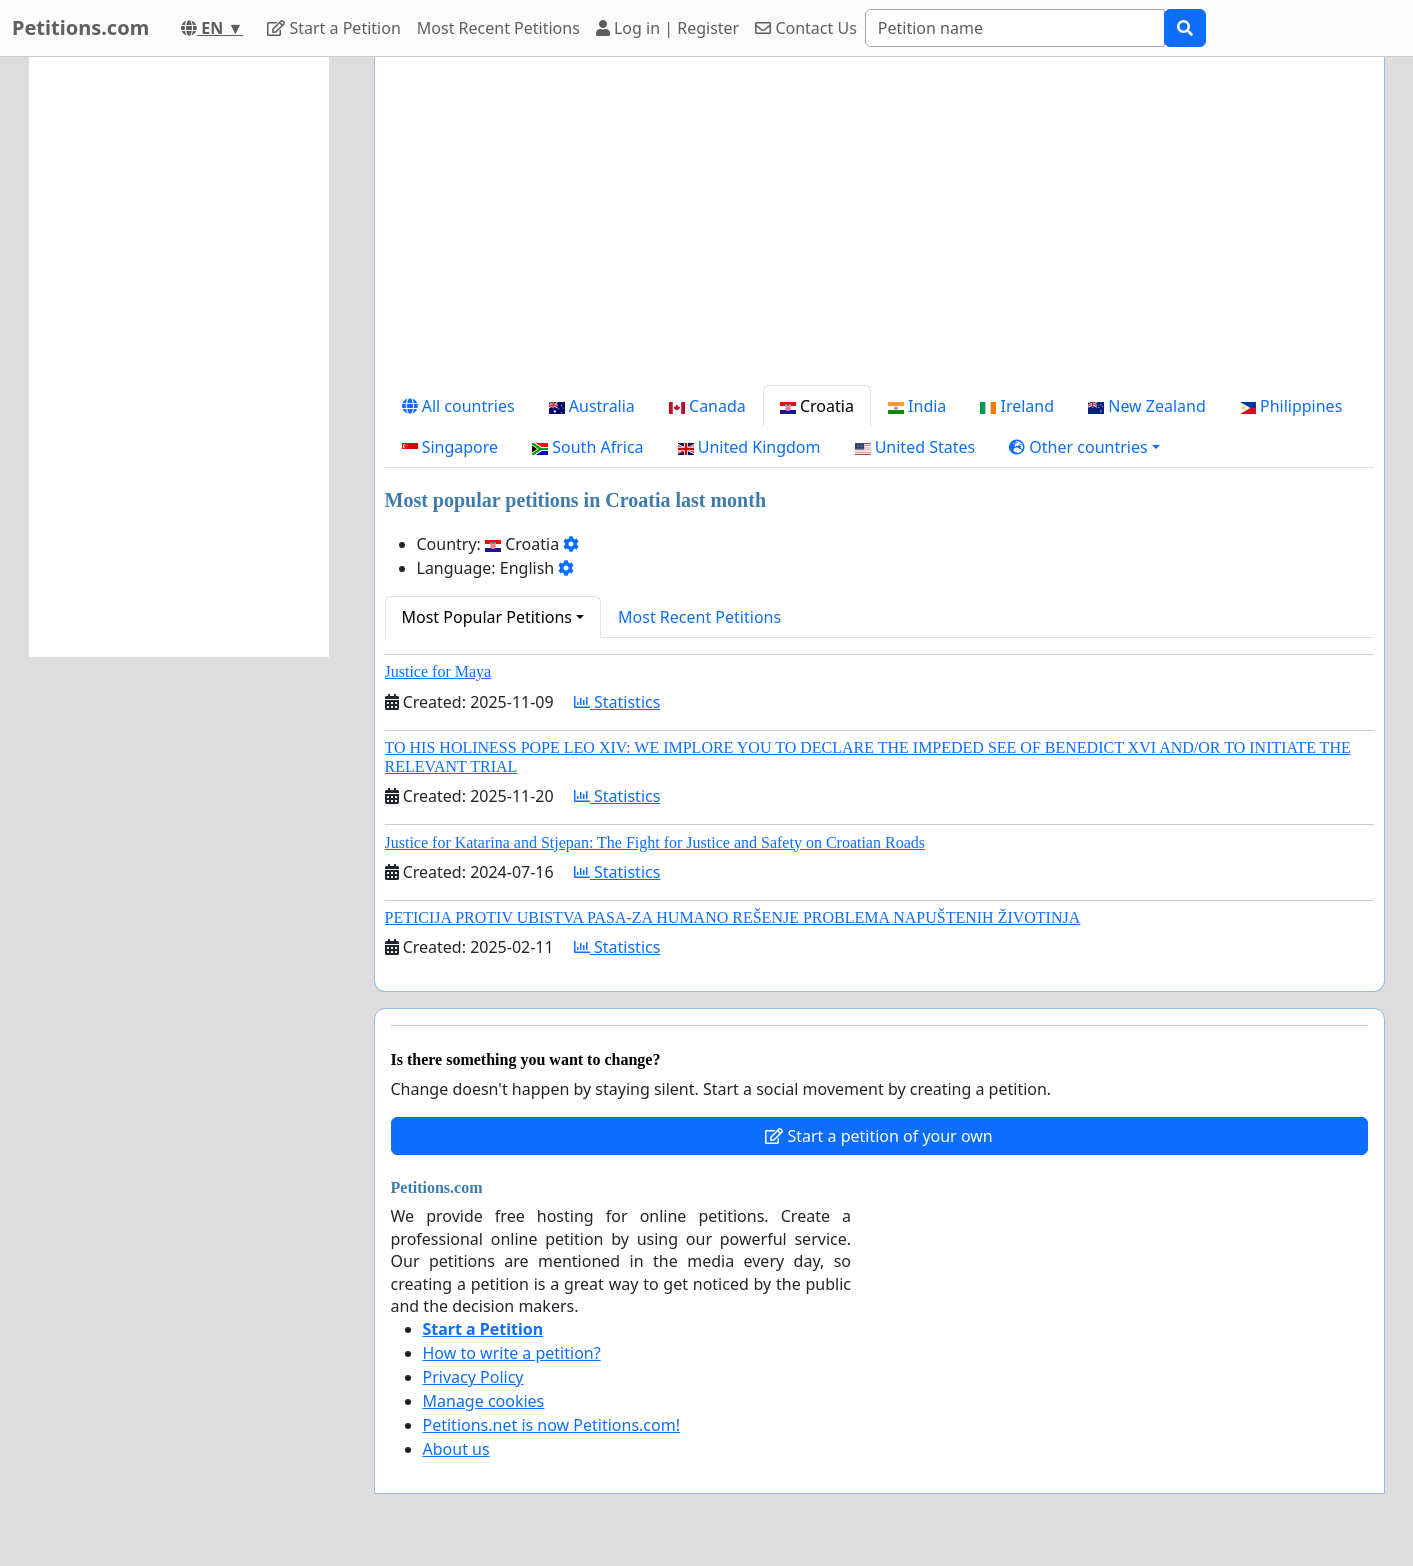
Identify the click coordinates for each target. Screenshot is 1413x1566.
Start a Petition (333, 28)
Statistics (617, 702)
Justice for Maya (438, 671)
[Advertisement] (879, 229)
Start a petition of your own (878, 1136)
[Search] (1015, 28)
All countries (458, 406)
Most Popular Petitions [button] (487, 617)
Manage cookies (484, 1401)
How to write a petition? (512, 1353)
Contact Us (806, 28)
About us (456, 1449)
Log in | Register (667, 28)
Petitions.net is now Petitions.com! (551, 1425)
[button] (1084, 447)
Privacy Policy (473, 1377)
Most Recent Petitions (498, 28)
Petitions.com (80, 27)
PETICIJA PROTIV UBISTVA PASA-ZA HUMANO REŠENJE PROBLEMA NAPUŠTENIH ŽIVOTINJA (733, 917)
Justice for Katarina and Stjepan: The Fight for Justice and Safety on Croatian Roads (655, 842)
